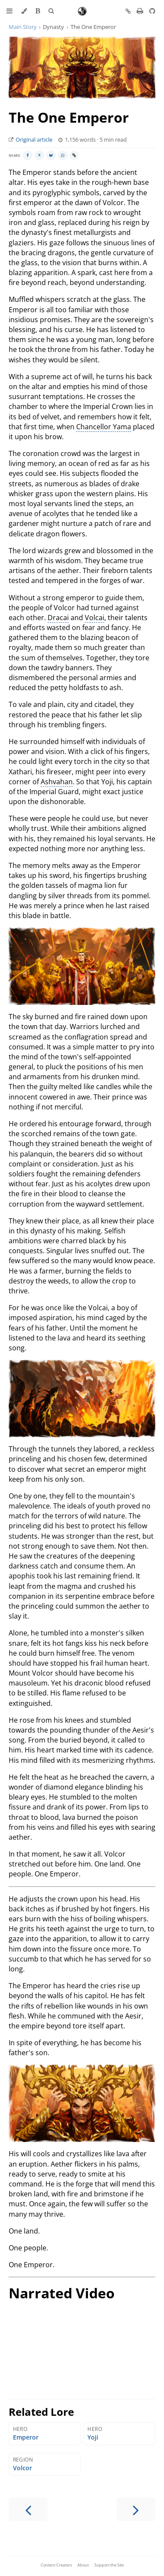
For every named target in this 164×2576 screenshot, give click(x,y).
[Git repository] (152, 11)
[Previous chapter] (28, 2509)
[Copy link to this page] (128, 11)
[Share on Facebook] (27, 155)
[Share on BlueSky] (51, 155)
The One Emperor (69, 117)
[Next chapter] (135, 2509)
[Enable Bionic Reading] (37, 11)
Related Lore (41, 2412)
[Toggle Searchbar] (51, 11)
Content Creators (56, 2565)
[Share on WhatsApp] (63, 155)
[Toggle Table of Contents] (9, 11)
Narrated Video (62, 2293)
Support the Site (109, 2565)
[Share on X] (39, 155)
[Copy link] (74, 155)
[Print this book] (141, 11)
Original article (34, 139)
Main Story (23, 27)
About (83, 2565)
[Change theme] (24, 11)
